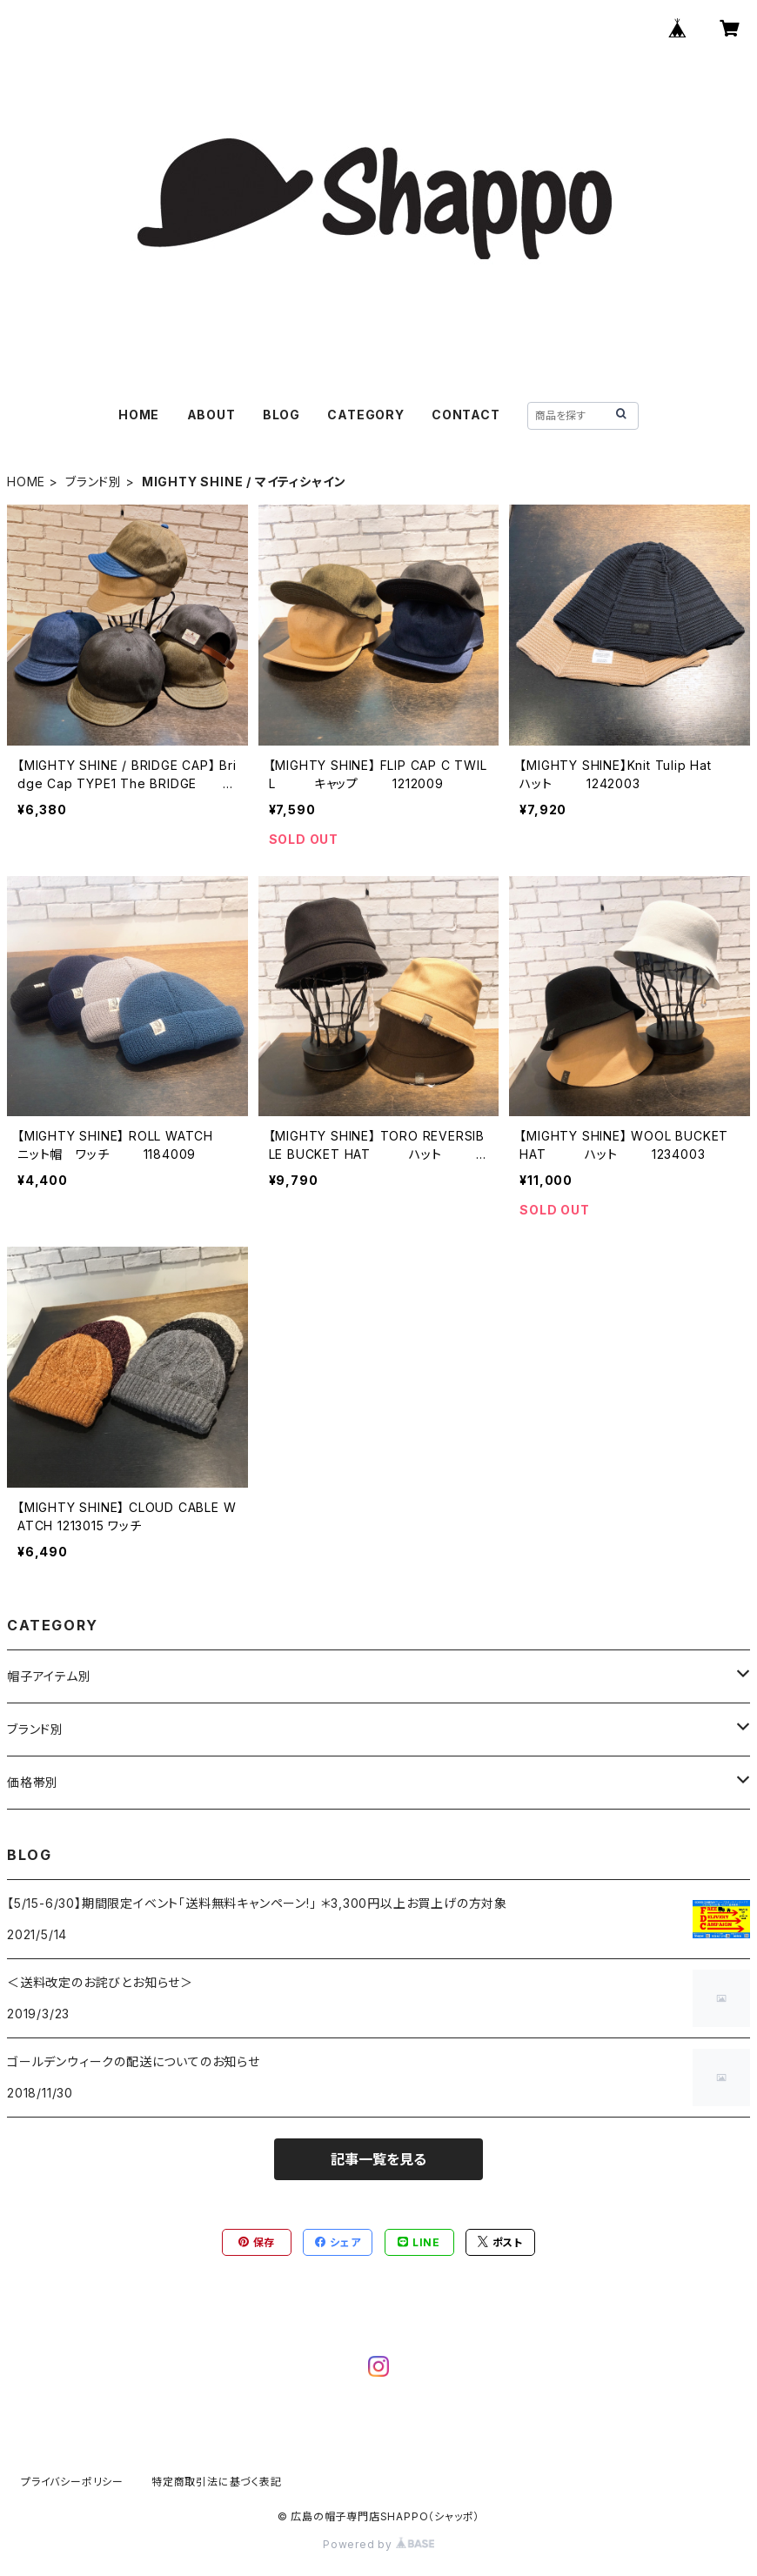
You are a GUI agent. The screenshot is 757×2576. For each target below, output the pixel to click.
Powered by (378, 2544)
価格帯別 (32, 1782)
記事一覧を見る (378, 2159)
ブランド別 (93, 481)
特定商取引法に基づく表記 (216, 2481)
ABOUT (211, 414)
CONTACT (466, 414)
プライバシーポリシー (72, 2481)
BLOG (281, 414)
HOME (138, 414)
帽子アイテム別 (49, 1676)
